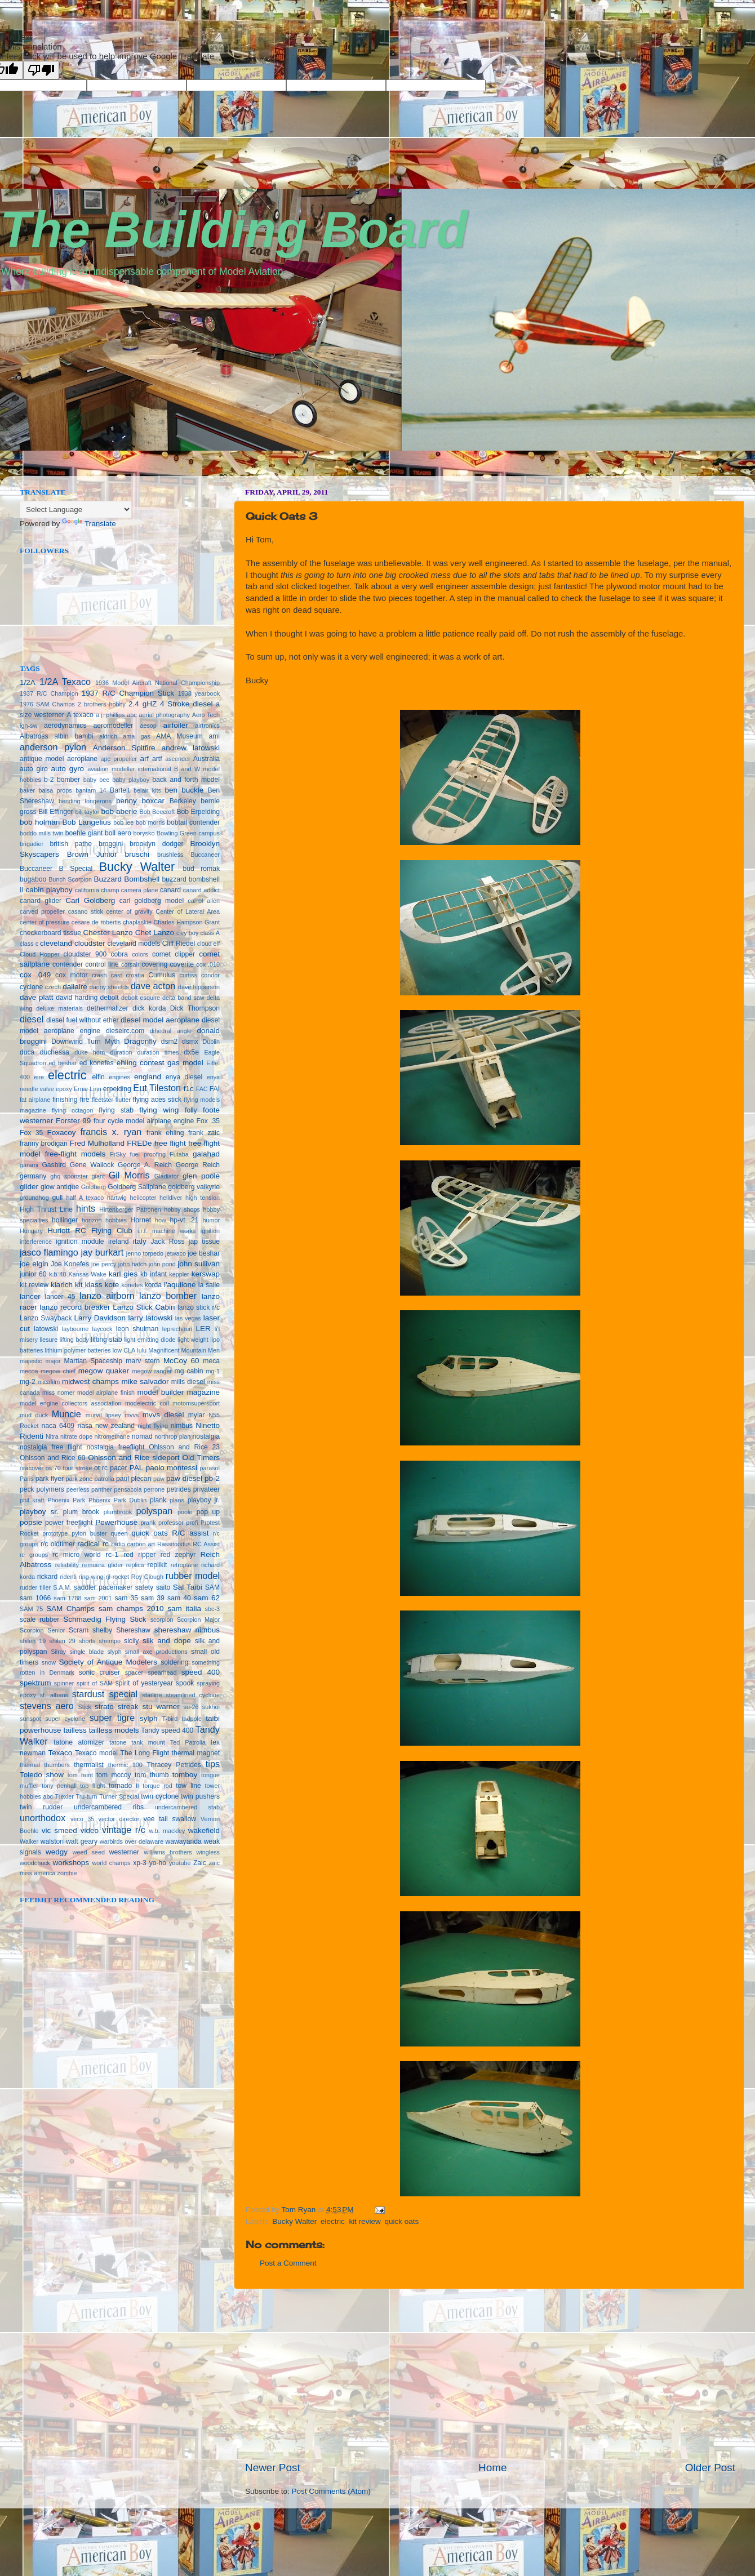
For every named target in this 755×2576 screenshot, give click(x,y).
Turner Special (119, 1796)
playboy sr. (39, 1511)
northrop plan (172, 1436)
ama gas (136, 736)
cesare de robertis (96, 922)
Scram (78, 1630)
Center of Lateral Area (188, 911)
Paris (27, 1478)
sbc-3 (212, 1608)
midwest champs (90, 1381)
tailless (75, 1730)
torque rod (157, 1785)
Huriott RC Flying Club (89, 1230)
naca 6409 (58, 1426)
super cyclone (65, 1718)
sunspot (30, 1718)
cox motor (71, 975)
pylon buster (89, 1533)
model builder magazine (178, 1392)
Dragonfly (140, 1041)
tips (213, 1764)
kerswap (206, 1274)
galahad (206, 1154)
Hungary (31, 1230)
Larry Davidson (100, 1318)
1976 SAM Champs (47, 704)
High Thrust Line (46, 1209)
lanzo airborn (107, 1296)
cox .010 (208, 964)
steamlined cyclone (193, 1695)
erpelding (117, 1089)
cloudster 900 (84, 954)
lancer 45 (60, 1297)
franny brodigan (44, 1143)
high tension (202, 1197)
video (90, 1830)
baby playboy (130, 779)
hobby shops (182, 1209)
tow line (188, 1786)
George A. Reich (145, 1165)
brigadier (31, 843)
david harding (76, 998)
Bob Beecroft (157, 811)
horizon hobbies (104, 1220)
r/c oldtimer (58, 1544)
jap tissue (204, 1241)
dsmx (190, 1041)
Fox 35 (31, 1133)
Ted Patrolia (188, 1742)
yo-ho (157, 1863)
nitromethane (112, 1436)
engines (119, 1077)
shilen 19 (33, 1641)
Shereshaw (133, 1630)
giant (98, 1176)
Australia (206, 759)
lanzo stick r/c (198, 1307)
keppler (179, 1274)
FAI (215, 1089)
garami (29, 1165)
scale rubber (39, 1619)
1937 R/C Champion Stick (128, 693)
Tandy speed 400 (167, 1730)
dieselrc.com (125, 1031)
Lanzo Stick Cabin (144, 1307)
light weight (192, 1339)
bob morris (150, 822)
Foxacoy (61, 1132)
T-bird (170, 1718)
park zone (79, 1478)
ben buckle (184, 790)
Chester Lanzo (108, 932)
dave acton (153, 986)
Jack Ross (168, 1241)
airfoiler (175, 725)
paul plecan (133, 1479)
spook (185, 1683)
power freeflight (68, 1523)
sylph (149, 1718)
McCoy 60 (181, 1360)
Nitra (52, 1436)
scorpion (162, 1619)
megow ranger (152, 1371)
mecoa (29, 1371)
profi (192, 1522)
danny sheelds (109, 987)
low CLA (124, 1350)
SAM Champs (70, 1608)
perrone (154, 1489)
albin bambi (73, 736)
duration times (158, 1052)
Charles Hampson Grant (186, 922)
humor (211, 1220)
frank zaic (204, 1133)
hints (85, 1208)
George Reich (198, 1165)
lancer (30, 1296)
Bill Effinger (55, 812)
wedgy (57, 1852)
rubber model (193, 1575)
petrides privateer (193, 1489)
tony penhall (59, 1785)
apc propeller (119, 758)
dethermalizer (107, 1008)
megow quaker (103, 1371)
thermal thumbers (45, 1764)
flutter (123, 1099)
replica (135, 1564)
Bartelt (120, 790)
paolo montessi (172, 1467)
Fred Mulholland (97, 1143)
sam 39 (153, 1598)
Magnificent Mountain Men (184, 1350)
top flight (92, 1785)
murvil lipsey (103, 1415)
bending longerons (85, 801)
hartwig (117, 1197)
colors (140, 954)
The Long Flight (145, 1753)
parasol (210, 1468)
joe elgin (34, 1264)
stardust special (104, 1694)
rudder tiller (35, 1587)
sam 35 (126, 1598)
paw (159, 1478)
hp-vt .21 (184, 1220)
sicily (131, 1641)
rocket (121, 1576)
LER (203, 1328)
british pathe (71, 844)
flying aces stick (157, 1100)
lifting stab (106, 1339)
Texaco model (96, 1753)
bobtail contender (193, 822)
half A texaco (85, 1197)
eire (39, 1077)
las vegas (188, 1318)
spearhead (162, 1672)
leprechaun (177, 1328)
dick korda (149, 1008)
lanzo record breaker (74, 1307)
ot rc (101, 1468)
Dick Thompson (195, 1008)
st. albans (54, 1695)
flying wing (159, 1110)
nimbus (182, 1426)
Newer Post (272, 2467)
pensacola (127, 1489)
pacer (118, 1468)
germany (33, 1176)
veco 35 (82, 1819)
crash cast (107, 975)
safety (144, 1587)
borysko (144, 833)
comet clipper (173, 954)
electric (333, 2221)
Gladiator (166, 1176)
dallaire (75, 986)
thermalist (89, 1765)
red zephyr (178, 1555)
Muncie (66, 1414)
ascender (177, 758)
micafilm (49, 1381)
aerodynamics (65, 725)
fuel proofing (148, 1154)
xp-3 (139, 1863)
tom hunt (80, 1775)
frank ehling (165, 1133)
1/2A (27, 682)
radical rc (93, 1544)
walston (52, 1841)
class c (29, 943)
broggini (111, 844)
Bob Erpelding (198, 812)
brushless (170, 854)
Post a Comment (288, 2263)
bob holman (40, 822)
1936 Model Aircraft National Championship (157, 682)
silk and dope (167, 1640)
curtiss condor (200, 975)
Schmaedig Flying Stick (104, 1619)
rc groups (34, 1554)
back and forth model (186, 780)
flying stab (116, 1110)
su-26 (191, 1706)
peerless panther (89, 1489)
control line (102, 964)
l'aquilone (180, 1284)
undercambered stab (187, 1807)
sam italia (184, 1608)
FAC (202, 1088)
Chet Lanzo (154, 932)
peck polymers (42, 1489)
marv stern (142, 1361)
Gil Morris (129, 1175)
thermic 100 (125, 1764)
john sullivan (198, 1264)
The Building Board (234, 230)
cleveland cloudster (72, 943)
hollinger (65, 1220)
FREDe (139, 1143)
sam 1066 (35, 1598)
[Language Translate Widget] (76, 509)
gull (57, 1198)
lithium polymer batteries (78, 1350)
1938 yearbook (199, 693)
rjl (107, 1576)
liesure (48, 1339)
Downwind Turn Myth (85, 1041)
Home (492, 2467)
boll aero (118, 833)
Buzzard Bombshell (126, 879)
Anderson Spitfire (124, 748)
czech (53, 987)
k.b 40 (57, 1274)
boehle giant (84, 833)
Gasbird (54, 1165)
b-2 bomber (62, 780)
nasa (84, 1426)
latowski (46, 1329)
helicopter (143, 1197)
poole (184, 1512)
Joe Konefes (70, 1264)
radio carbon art (133, 1544)
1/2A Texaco (65, 682)
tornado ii (124, 1786)
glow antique (60, 1187)
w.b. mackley (167, 1830)
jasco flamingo (49, 1252)
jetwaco (175, 1253)
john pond (162, 1264)
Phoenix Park (66, 1500)
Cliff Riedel (179, 943)
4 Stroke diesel (186, 704)
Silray (58, 1651)
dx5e (191, 1052)
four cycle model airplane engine (144, 1121)
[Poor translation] (41, 70)
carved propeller (42, 911)
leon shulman (137, 1329)
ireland (118, 1241)
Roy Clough (147, 1576)
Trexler (64, 1796)
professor (171, 1522)
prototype (55, 1533)
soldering (174, 1662)
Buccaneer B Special (56, 869)
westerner (124, 1852)
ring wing (91, 1576)
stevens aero (47, 1706)
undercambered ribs (109, 1807)
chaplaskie (137, 922)
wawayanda (184, 1841)
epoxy (64, 1088)
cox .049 (35, 975)
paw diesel (184, 1478)
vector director (119, 1819)
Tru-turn (86, 1796)
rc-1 (111, 1554)
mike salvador (144, 1381)
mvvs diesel (163, 1415)
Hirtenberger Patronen (130, 1209)
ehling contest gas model (160, 1062)
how (160, 1220)
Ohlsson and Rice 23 (184, 1447)
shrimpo (110, 1641)
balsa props (55, 790)
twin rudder (41, 1807)
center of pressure (44, 922)
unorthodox (42, 1818)
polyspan (154, 1511)
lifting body (74, 1339)
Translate (89, 523)
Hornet (141, 1220)
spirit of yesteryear (144, 1683)
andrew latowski (191, 748)
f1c (189, 1088)
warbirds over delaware (131, 1841)
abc (131, 714)
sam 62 (207, 1598)
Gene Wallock (92, 1165)
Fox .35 (208, 1121)
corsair (130, 964)
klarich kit (67, 1284)
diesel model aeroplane (160, 1020)
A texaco (79, 715)
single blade (86, 1651)
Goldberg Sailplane (137, 1187)
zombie (67, 1873)
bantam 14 (91, 790)
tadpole (192, 1718)
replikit (157, 1565)
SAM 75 (31, 1608)
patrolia (104, 1478)
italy (139, 1241)
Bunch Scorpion (70, 879)
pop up (208, 1512)
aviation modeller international (129, 769)
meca (211, 1361)
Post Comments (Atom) (331, 2491)
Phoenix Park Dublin (117, 1500)
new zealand (115, 1426)
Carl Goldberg (90, 900)
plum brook (81, 1512)
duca (27, 1052)
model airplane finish (106, 1392)
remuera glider (102, 1564)
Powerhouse (116, 1522)
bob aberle (119, 811)
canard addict (201, 890)
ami (214, 736)
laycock (102, 1328)
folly (191, 1110)
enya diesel (184, 1077)
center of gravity (129, 911)
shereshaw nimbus (187, 1630)
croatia (135, 975)
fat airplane (35, 1099)
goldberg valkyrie (194, 1187)
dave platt (37, 997)
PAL (137, 1467)
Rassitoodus (173, 1544)
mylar (196, 1415)
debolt (109, 998)
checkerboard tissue (50, 933)
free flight (170, 1143)
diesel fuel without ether (82, 1020)
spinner (64, 1683)
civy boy (187, 932)
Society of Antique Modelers (108, 1662)
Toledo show (42, 1774)
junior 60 (33, 1274)
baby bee (96, 779)
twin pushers (200, 1796)
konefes (132, 1285)
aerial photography (164, 714)
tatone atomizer (79, 1742)
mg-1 (213, 1371)
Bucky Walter (294, 2221)
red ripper (139, 1555)
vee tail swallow (170, 1819)
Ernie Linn (87, 1088)
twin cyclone (160, 1796)
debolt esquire (140, 997)
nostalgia (206, 1436)
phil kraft (32, 1500)
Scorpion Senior (42, 1630)
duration (121, 1052)
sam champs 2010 (131, 1608)
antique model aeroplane (58, 759)
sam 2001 (98, 1598)
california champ (97, 890)
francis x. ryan (110, 1132)
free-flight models (75, 1154)
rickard (47, 1577)
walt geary (81, 1841)
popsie (31, 1522)
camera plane (139, 890)
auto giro (34, 769)
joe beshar (204, 1253)
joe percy (103, 1264)
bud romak (201, 869)
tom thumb (151, 1775)
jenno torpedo (144, 1253)
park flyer (49, 1479)
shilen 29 (63, 1641)
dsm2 (169, 1041)
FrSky (118, 1154)
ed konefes (96, 1063)
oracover (31, 1468)
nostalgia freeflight (115, 1447)
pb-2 (212, 1478)
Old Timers (201, 1457)
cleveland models (134, 943)
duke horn (89, 1052)
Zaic (199, 1863)
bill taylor (87, 811)
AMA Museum (179, 736)
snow (49, 1662)
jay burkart (102, 1252)
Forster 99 (73, 1120)
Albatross (34, 736)
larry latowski (150, 1318)
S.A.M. (62, 1587)
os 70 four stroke (69, 1468)
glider (29, 1186)
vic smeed (59, 1830)
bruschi (137, 854)
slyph (114, 1651)
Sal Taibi (187, 1587)
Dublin (211, 1041)
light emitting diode (149, 1339)
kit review (364, 2221)
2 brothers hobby (102, 704)
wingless (208, 1852)
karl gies (123, 1274)
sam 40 (179, 1598)
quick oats (401, 2221)
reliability (67, 1564)
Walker (29, 1841)
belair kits (147, 790)
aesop (148, 725)
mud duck (34, 1415)
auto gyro (67, 768)
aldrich (108, 736)
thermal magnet (196, 1753)
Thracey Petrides (173, 1765)
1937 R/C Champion (49, 693)
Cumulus (161, 975)
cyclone (31, 987)
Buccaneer (205, 854)
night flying (152, 1425)
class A (210, 932)
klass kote (102, 1284)
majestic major (40, 1361)
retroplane (184, 1564)
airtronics (207, 725)
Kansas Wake (87, 1274)
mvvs (132, 1415)
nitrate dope (76, 1436)
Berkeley (183, 801)
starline (152, 1695)
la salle (209, 1285)
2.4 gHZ (142, 704)
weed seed (89, 1852)
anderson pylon (53, 747)
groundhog (34, 1197)
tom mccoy (113, 1775)
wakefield (204, 1830)
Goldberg (93, 1187)
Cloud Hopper (40, 954)
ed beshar (62, 1063)
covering (154, 964)
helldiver (170, 1197)
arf (144, 758)
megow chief (58, 1371)
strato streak (116, 1706)
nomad (142, 1436)
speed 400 (200, 1672)
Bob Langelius (87, 822)
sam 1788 (67, 1598)
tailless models (114, 1730)
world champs (111, 1862)
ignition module (80, 1241)
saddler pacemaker (103, 1587)
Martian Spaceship (93, 1361)
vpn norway (29, 471)
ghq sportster (69, 1176)
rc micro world (76, 1555)
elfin (98, 1077)
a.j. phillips (110, 714)
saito (163, 1587)
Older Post (710, 2467)
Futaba (179, 1154)
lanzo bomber (168, 1296)
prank (148, 1522)
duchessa (54, 1052)
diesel (31, 1019)
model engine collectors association (71, 1403)
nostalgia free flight (51, 1447)
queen (118, 1533)
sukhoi (211, 1706)
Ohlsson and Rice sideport (133, 1457)
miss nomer (58, 1392)
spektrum (35, 1683)
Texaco (60, 1753)
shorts (87, 1641)
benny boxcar (140, 801)
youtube (179, 1862)
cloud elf (208, 943)
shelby (102, 1630)
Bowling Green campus (188, 833)
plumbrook (118, 1512)
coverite (182, 964)
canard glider (40, 901)
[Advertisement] (490, 2374)
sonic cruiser (99, 1672)
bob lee (123, 822)
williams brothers (168, 1852)
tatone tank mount (137, 1742)
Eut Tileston (157, 1088)
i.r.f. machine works (166, 1230)
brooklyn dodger (157, 844)
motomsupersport (196, 1403)
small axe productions (156, 1651)
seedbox (15, 471)
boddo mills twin (41, 833)
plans (177, 1500)
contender (67, 964)
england (147, 1077)
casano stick (85, 911)
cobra (119, 954)
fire (85, 1100)
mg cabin (189, 1371)
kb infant (153, 1274)
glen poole (201, 1176)
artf (157, 759)
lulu (141, 1350)
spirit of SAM (95, 1683)
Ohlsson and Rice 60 (53, 1458)
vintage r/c (123, 1830)
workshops (71, 1862)
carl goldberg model (151, 901)
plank (158, 1500)
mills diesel (188, 1382)
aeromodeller (114, 725)
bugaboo (33, 879)
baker (27, 790)
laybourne (75, 1328)
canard (170, 890)
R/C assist (190, 1533)
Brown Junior (92, 854)
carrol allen (204, 900)
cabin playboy (48, 890)
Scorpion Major (198, 1619)
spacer (134, 1672)
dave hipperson (199, 987)
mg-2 (27, 1382)
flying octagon (73, 1110)
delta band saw (183, 997)
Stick (84, 1706)
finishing (65, 1100)
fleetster (102, 1099)
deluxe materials (59, 1008)
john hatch (132, 1264)
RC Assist (206, 1544)
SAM (212, 1587)
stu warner (160, 1706)
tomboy (184, 1774)
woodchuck (35, 1862)
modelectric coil (147, 1403)
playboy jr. (204, 1500)
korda (153, 1285)
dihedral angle (171, 1030)
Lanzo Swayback (46, 1318)
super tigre (112, 1717)
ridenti (68, 1576)
